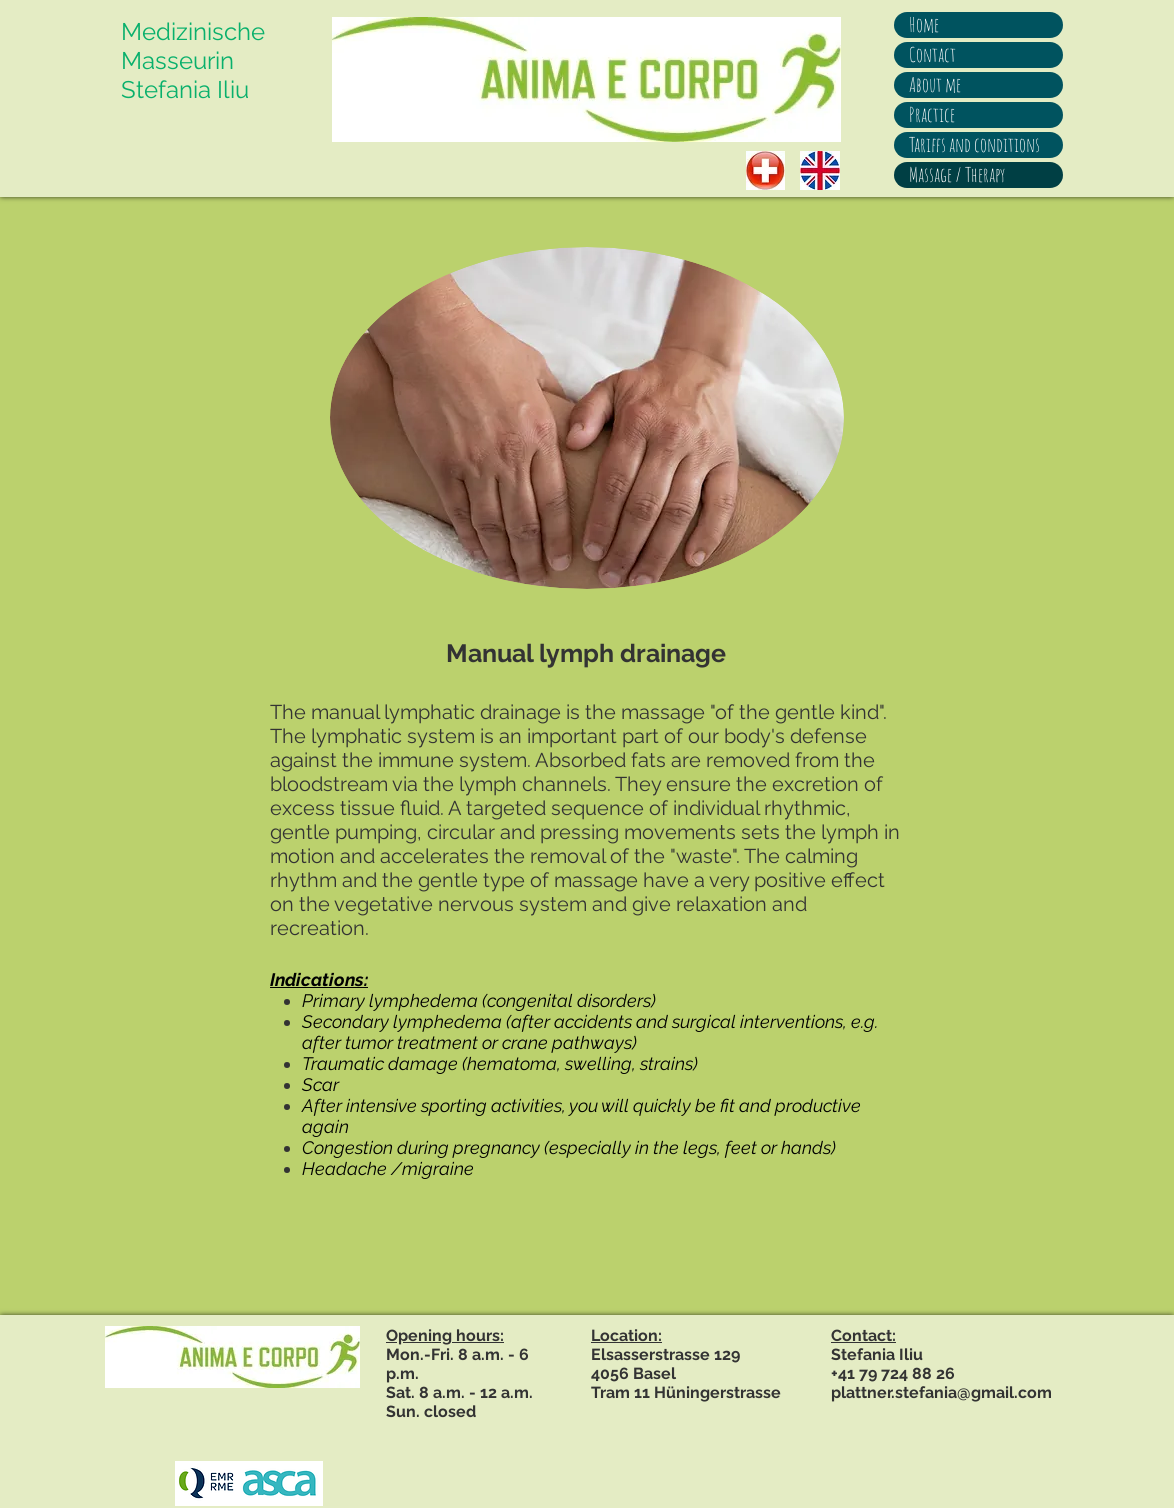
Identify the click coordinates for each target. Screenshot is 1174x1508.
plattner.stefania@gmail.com (941, 1392)
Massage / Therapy (957, 174)
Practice (932, 114)
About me (935, 84)
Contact (932, 54)
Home (924, 24)
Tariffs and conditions (974, 144)
